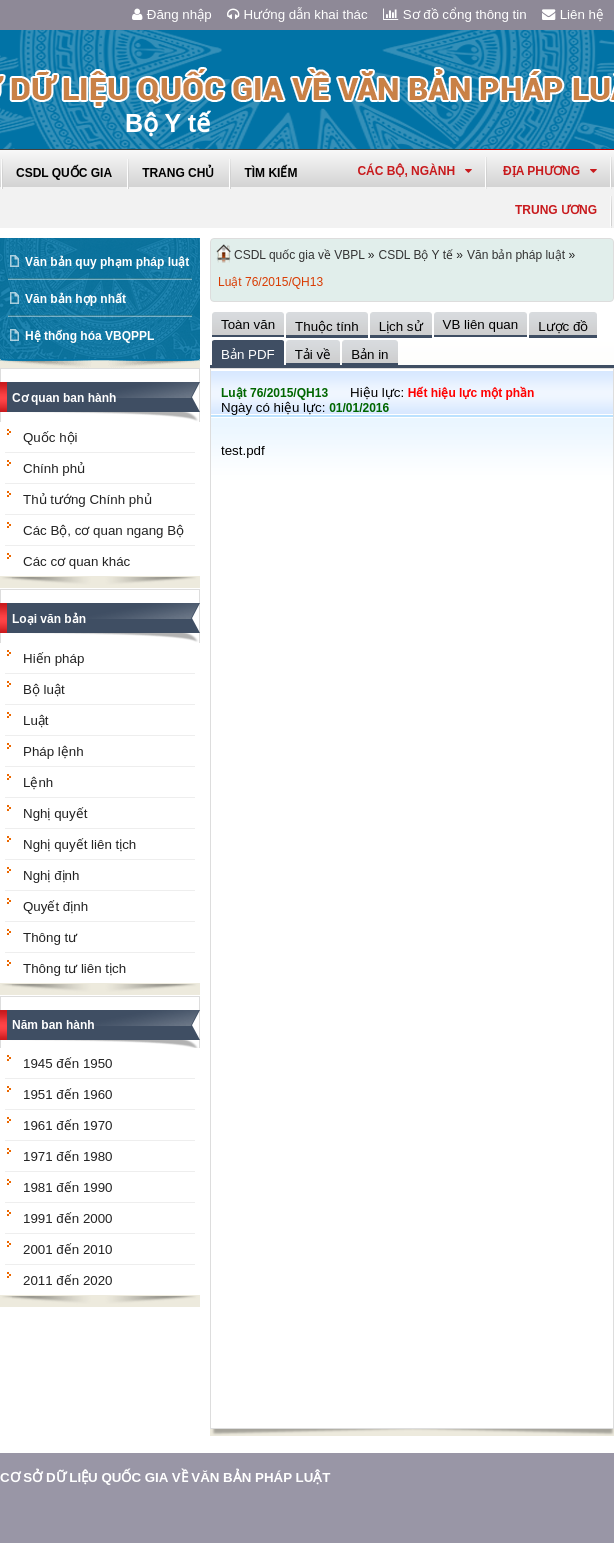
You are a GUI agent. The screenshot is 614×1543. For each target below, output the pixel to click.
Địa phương (550, 171)
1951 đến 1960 (68, 1094)
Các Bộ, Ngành (414, 171)
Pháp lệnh (53, 751)
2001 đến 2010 (68, 1249)
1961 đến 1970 (68, 1125)
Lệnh (38, 782)
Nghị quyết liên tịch (79, 844)
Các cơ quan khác (76, 561)
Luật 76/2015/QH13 (270, 282)
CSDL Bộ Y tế (416, 255)
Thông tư (50, 937)
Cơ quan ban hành (64, 398)
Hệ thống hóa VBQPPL (89, 336)
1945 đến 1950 (68, 1063)
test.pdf (243, 450)
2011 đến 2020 (68, 1280)
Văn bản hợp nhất (75, 299)
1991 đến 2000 (68, 1218)
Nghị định (51, 875)
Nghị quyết (55, 813)
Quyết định (55, 906)
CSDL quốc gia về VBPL (299, 255)
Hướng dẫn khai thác (297, 14)
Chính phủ (54, 468)
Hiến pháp (53, 658)
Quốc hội (50, 437)
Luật (36, 720)
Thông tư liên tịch (74, 968)
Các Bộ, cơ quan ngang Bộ (103, 530)
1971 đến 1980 (68, 1156)
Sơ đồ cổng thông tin (455, 14)
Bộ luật (44, 689)
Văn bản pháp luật (516, 255)
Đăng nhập (172, 14)
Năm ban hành (53, 1025)
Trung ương (556, 210)
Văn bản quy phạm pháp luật (107, 262)
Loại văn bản (49, 619)
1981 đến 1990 (68, 1187)
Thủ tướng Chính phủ (87, 499)
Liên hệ (573, 14)
